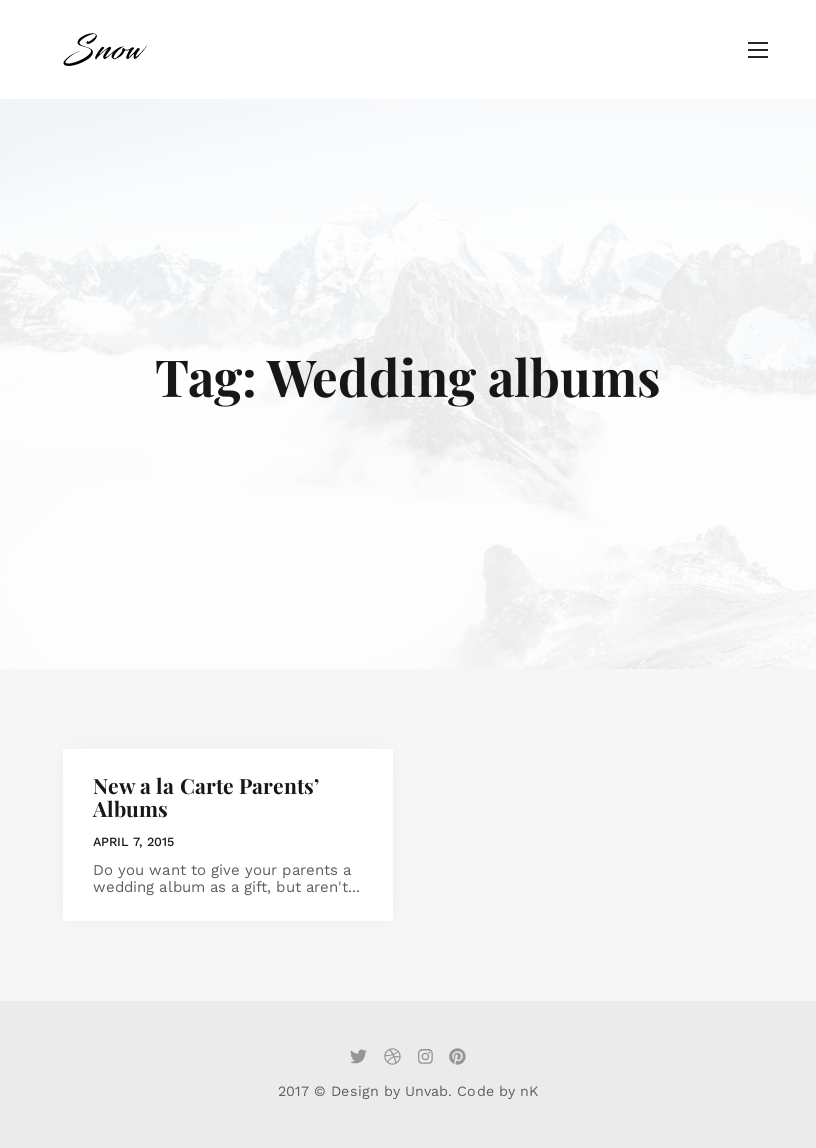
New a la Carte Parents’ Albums (206, 796)
